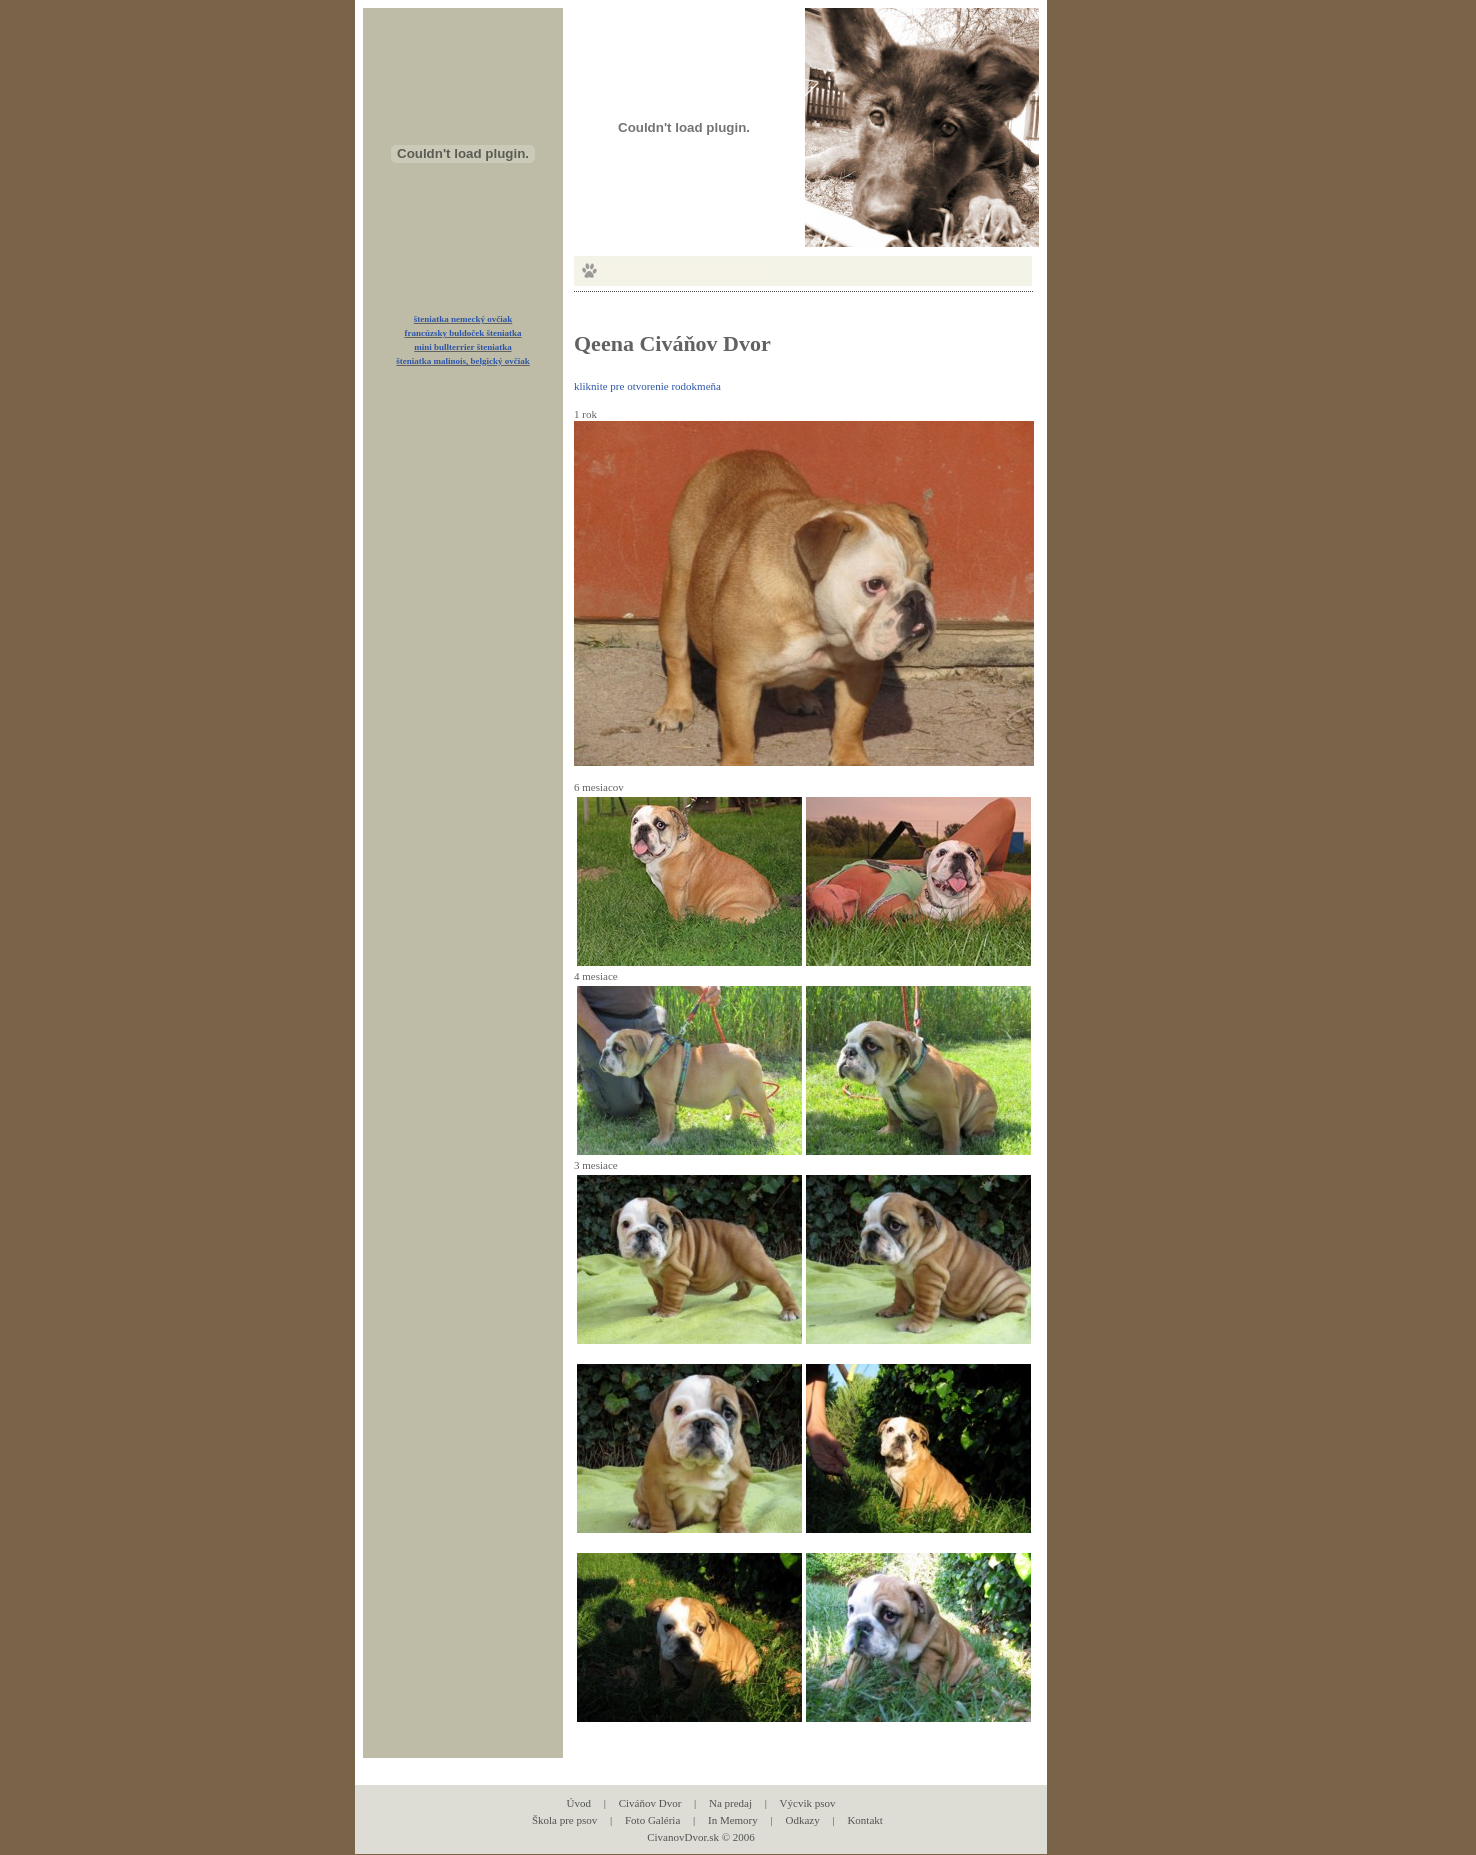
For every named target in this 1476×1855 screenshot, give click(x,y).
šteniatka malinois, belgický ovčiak (463, 361)
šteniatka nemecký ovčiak (463, 319)
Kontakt (864, 1820)
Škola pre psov (564, 1820)
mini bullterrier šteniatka (462, 347)
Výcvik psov (808, 1803)
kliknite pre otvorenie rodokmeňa (647, 386)
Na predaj (730, 1803)
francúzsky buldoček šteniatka (462, 333)
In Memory (733, 1820)
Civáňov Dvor (650, 1803)
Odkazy (802, 1820)
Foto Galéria (652, 1820)
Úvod (579, 1803)
